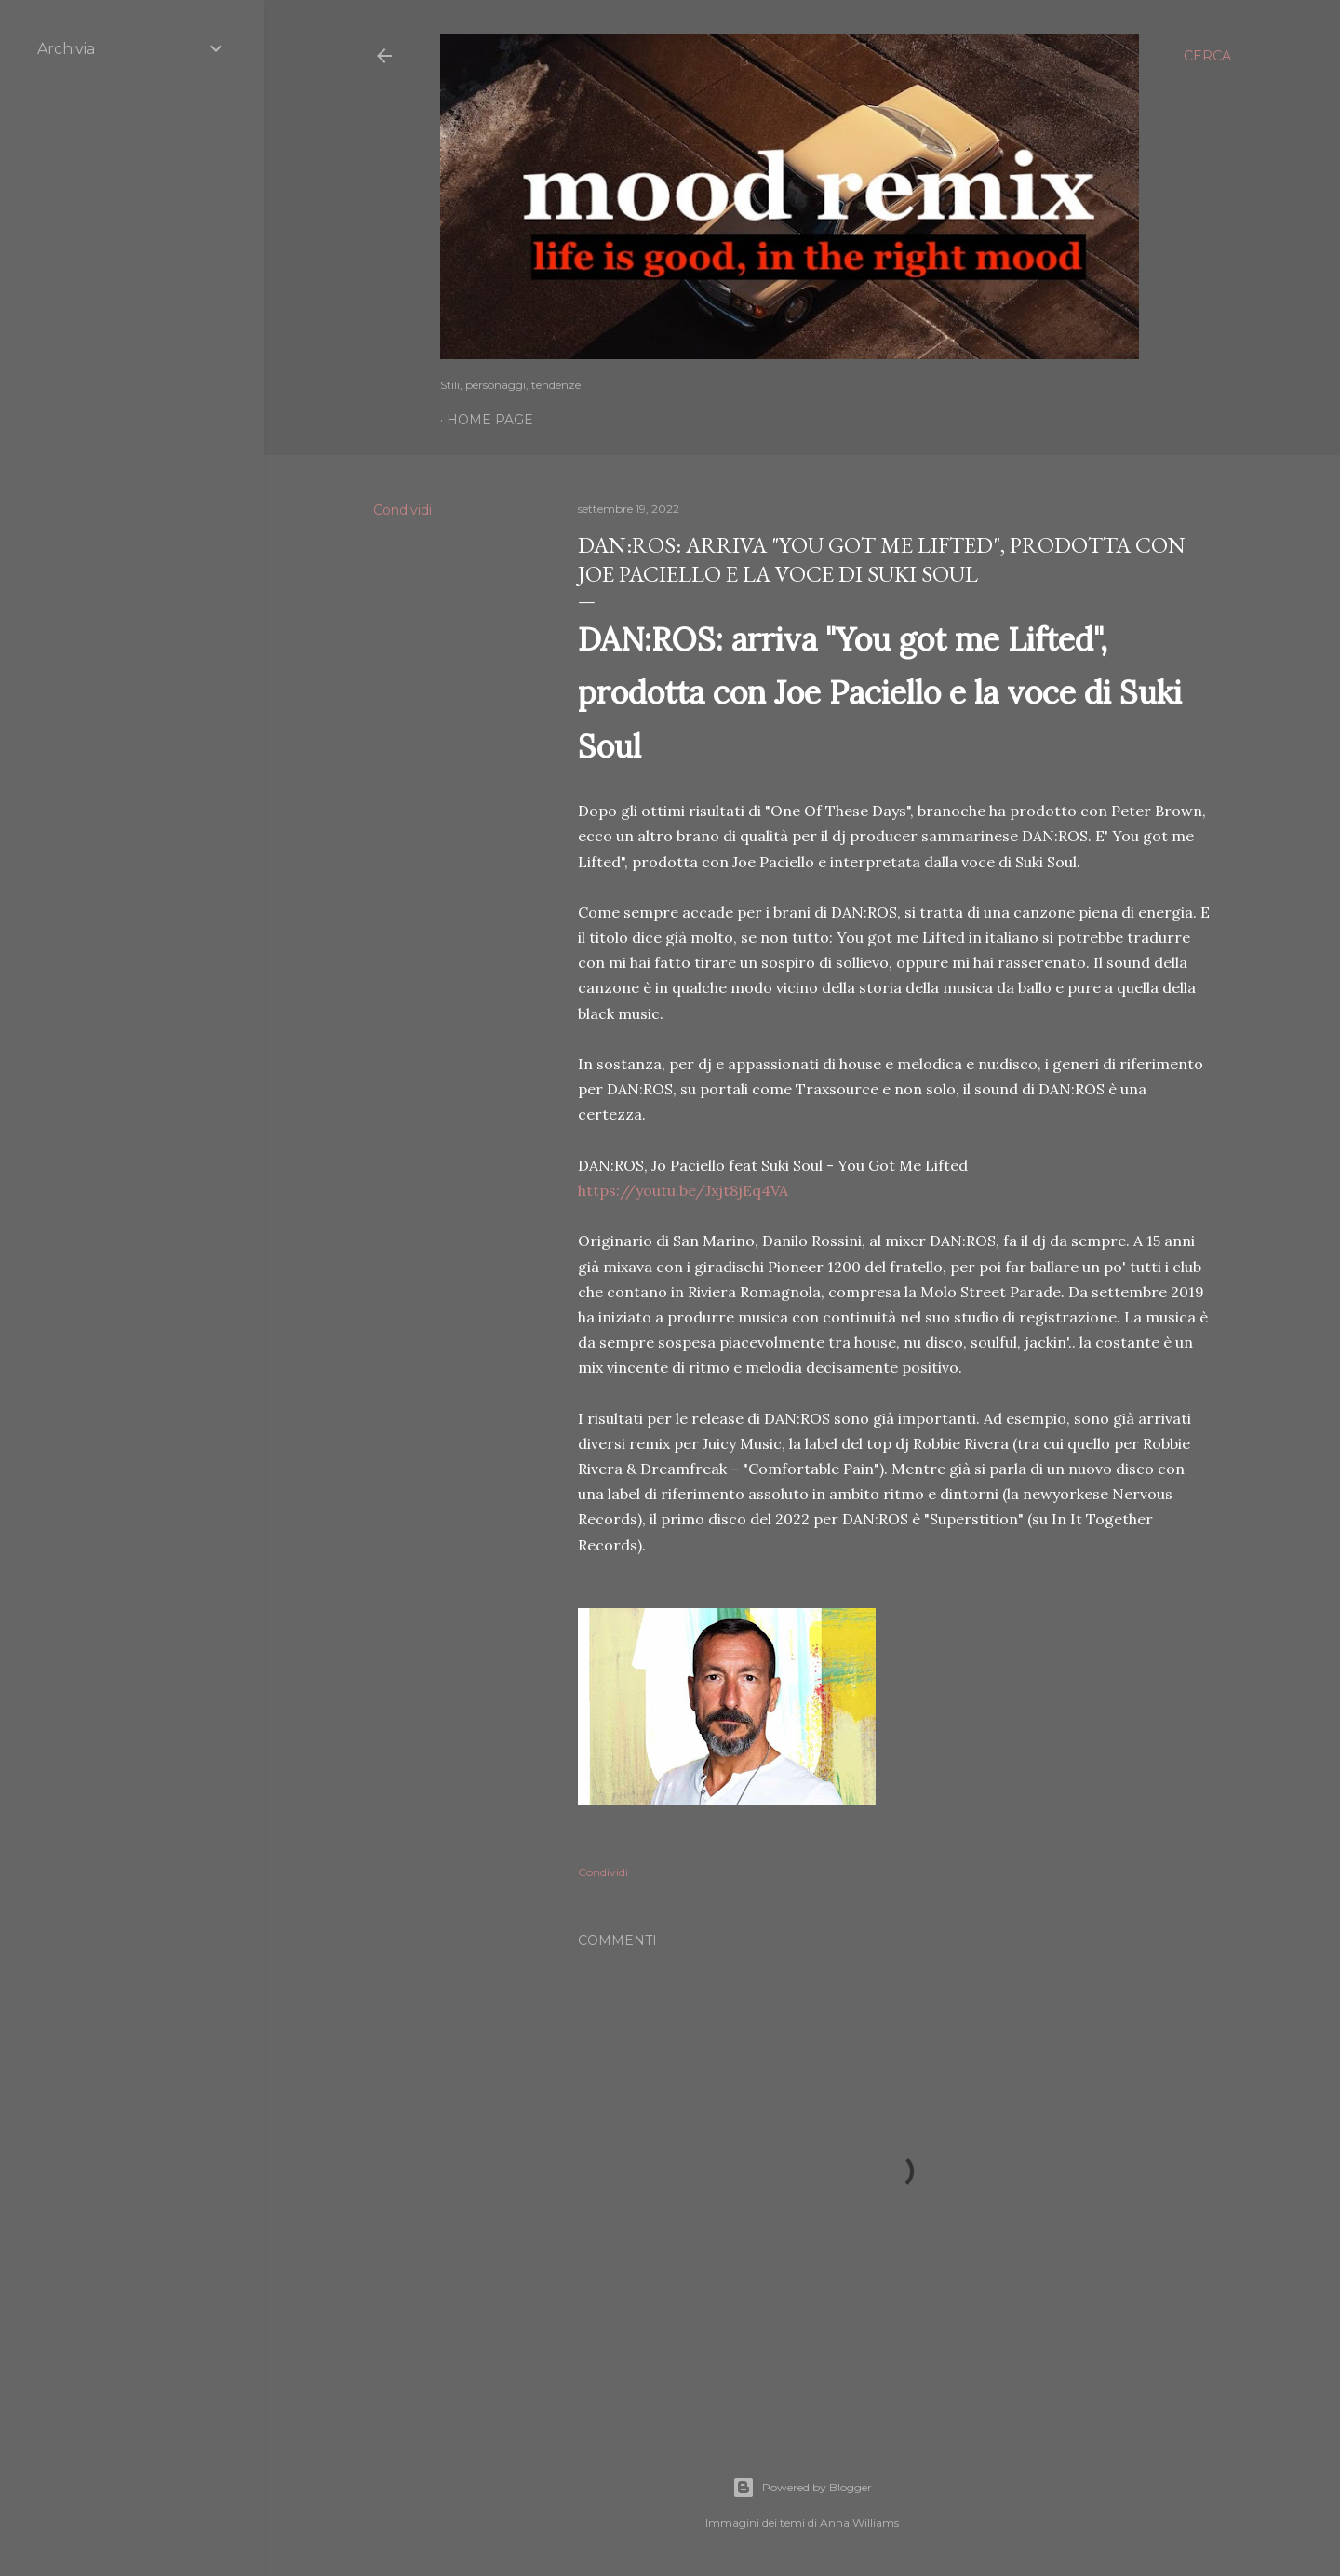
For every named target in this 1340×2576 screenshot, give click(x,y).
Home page (490, 419)
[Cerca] (1207, 56)
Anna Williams (859, 2522)
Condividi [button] (402, 510)
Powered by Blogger (802, 2487)
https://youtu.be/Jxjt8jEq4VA (683, 1190)
